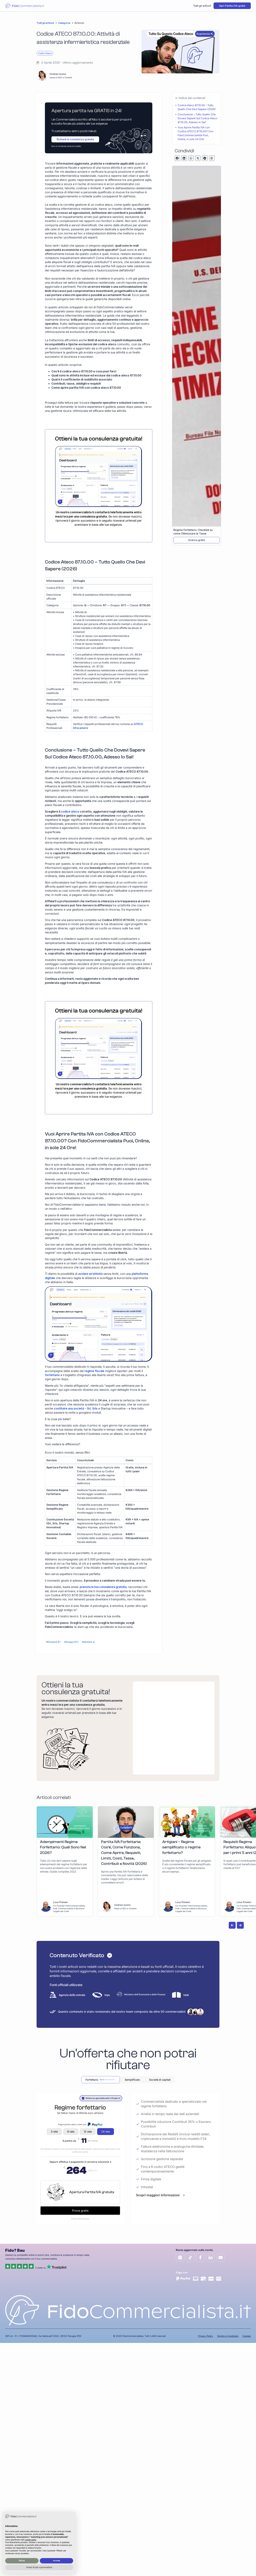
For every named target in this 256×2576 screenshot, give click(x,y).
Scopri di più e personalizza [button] (39, 2567)
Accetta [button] (56, 2561)
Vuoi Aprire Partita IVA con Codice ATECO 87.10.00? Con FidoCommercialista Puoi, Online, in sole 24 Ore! (195, 133)
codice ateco (70, 811)
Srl (89, 1408)
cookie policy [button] (30, 2540)
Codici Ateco (45, 53)
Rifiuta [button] (22, 2561)
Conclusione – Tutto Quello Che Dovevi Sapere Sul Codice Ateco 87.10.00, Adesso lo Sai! (197, 118)
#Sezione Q (88, 1641)
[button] (177, 158)
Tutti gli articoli (202, 5)
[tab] (100, 2079)
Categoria (64, 23)
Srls (94, 1408)
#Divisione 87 (53, 1641)
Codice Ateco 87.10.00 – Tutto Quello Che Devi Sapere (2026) (197, 107)
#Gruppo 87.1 (71, 1641)
